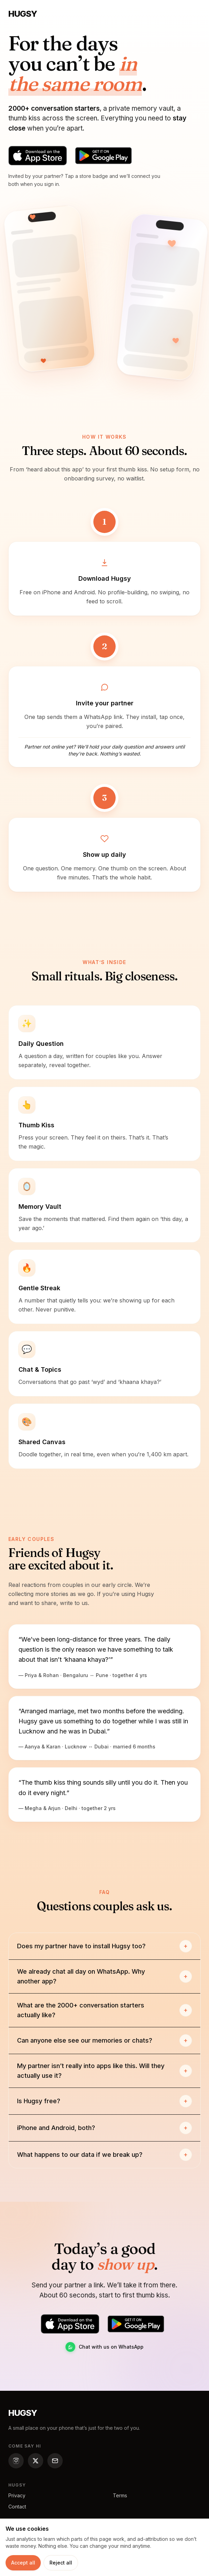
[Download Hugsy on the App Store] (37, 155)
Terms (120, 2495)
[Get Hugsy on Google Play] (103, 155)
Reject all (60, 2563)
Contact (17, 2507)
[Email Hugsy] (55, 2460)
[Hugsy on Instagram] (16, 2460)
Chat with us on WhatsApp (104, 2347)
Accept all (23, 2563)
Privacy (16, 2495)
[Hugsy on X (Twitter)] (35, 2460)
